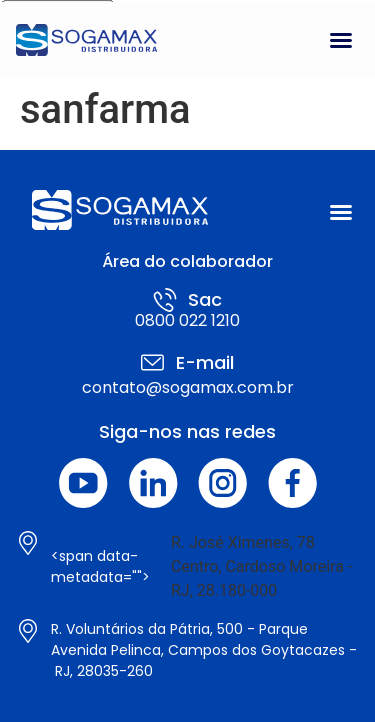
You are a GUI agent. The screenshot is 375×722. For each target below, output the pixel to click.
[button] (341, 40)
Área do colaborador (187, 261)
